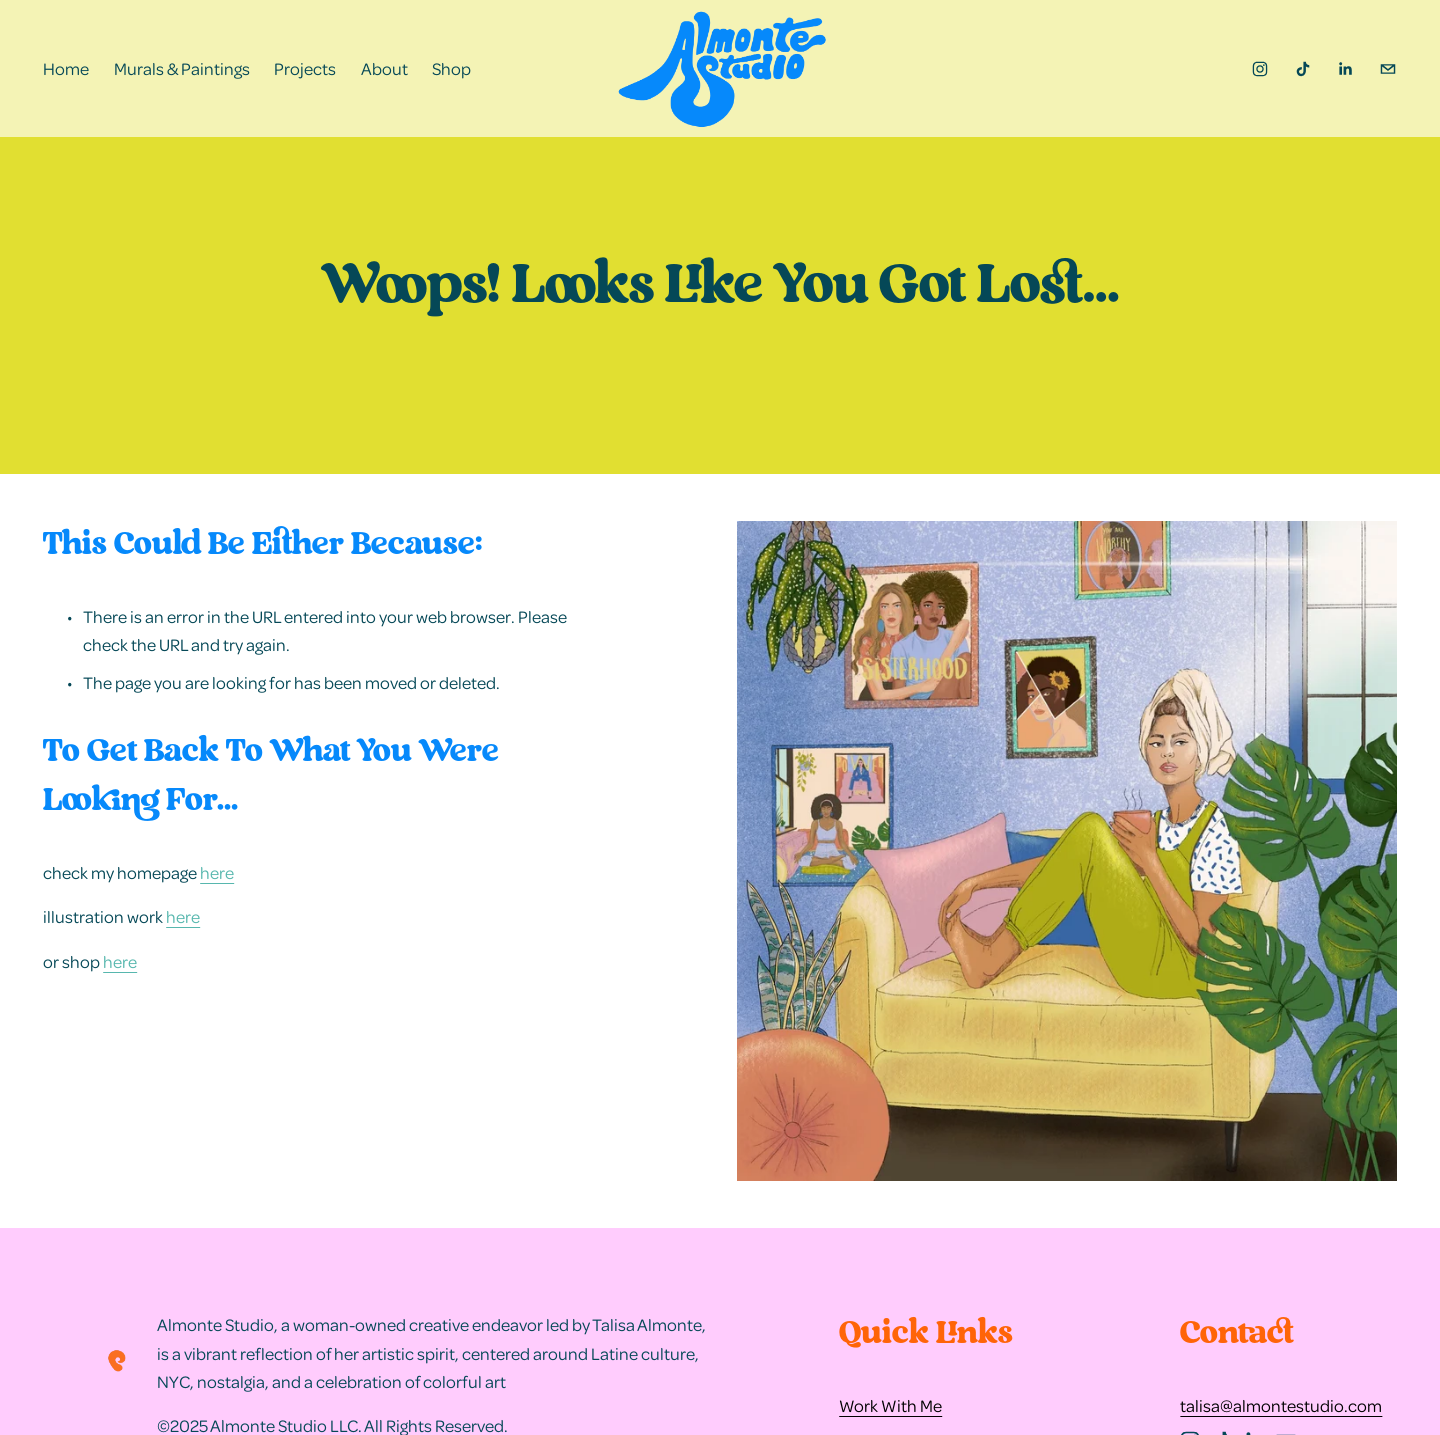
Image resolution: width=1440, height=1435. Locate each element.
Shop (451, 68)
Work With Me (890, 1405)
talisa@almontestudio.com (1281, 1405)
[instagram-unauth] (1260, 69)
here (217, 872)
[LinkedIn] (1345, 69)
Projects (305, 68)
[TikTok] (1303, 69)
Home (66, 68)
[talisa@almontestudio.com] (1388, 69)
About (384, 68)
